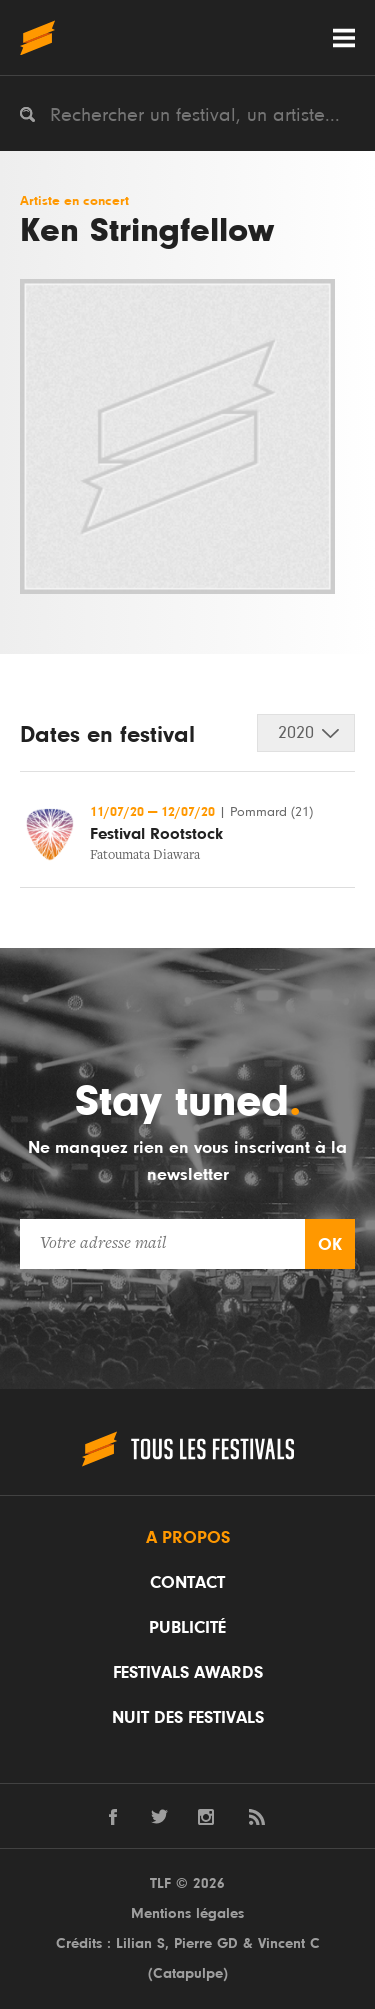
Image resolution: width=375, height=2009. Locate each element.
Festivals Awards (188, 1673)
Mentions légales (187, 1913)
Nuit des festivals (188, 1718)
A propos (188, 1538)
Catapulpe (188, 1973)
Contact (187, 1583)
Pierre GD (206, 1943)
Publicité (187, 1628)
